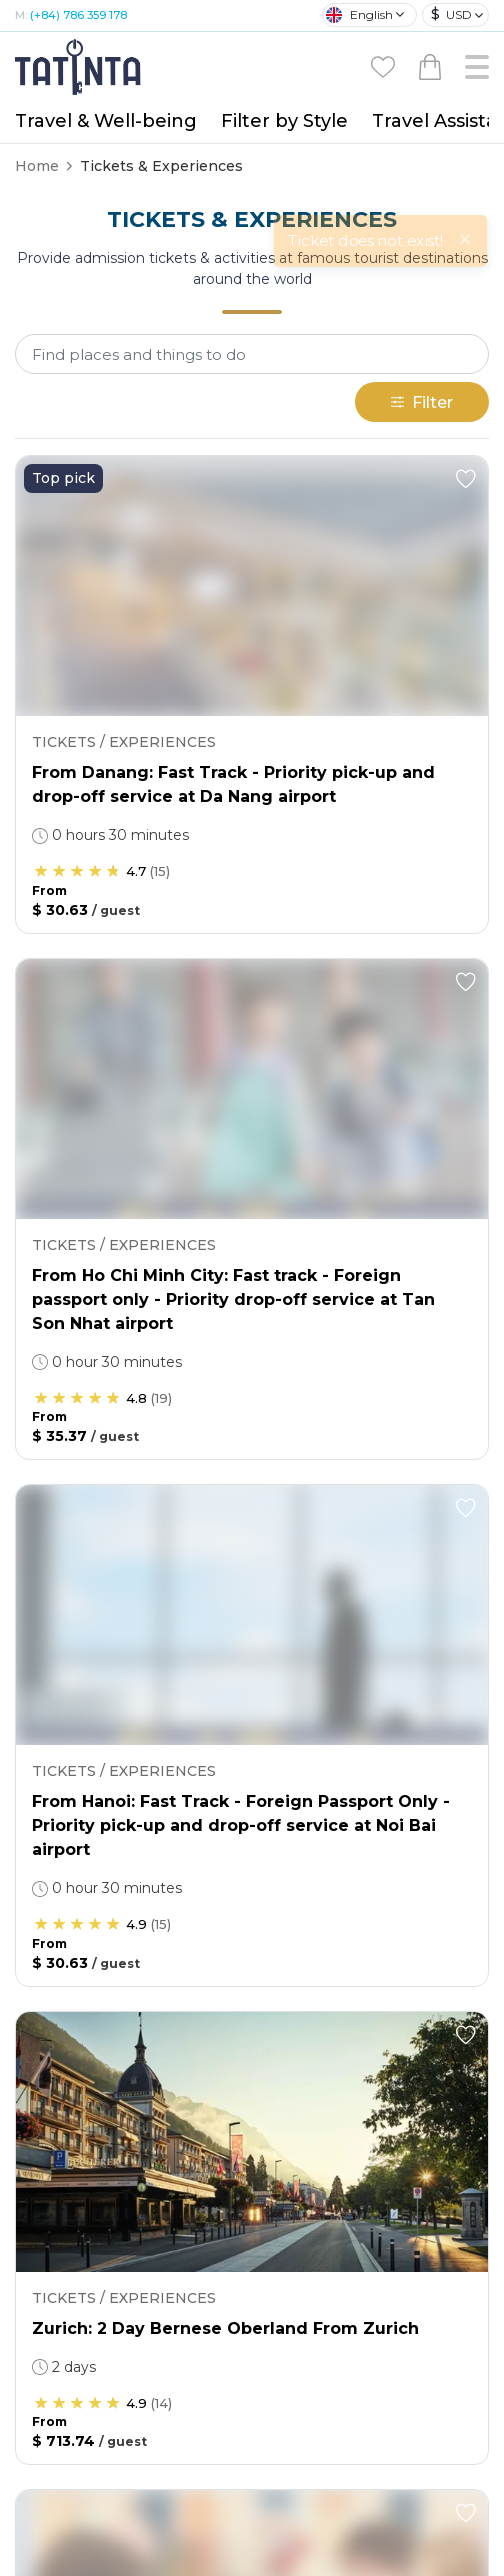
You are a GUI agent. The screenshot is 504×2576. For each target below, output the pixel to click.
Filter (422, 200)
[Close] (470, 35)
